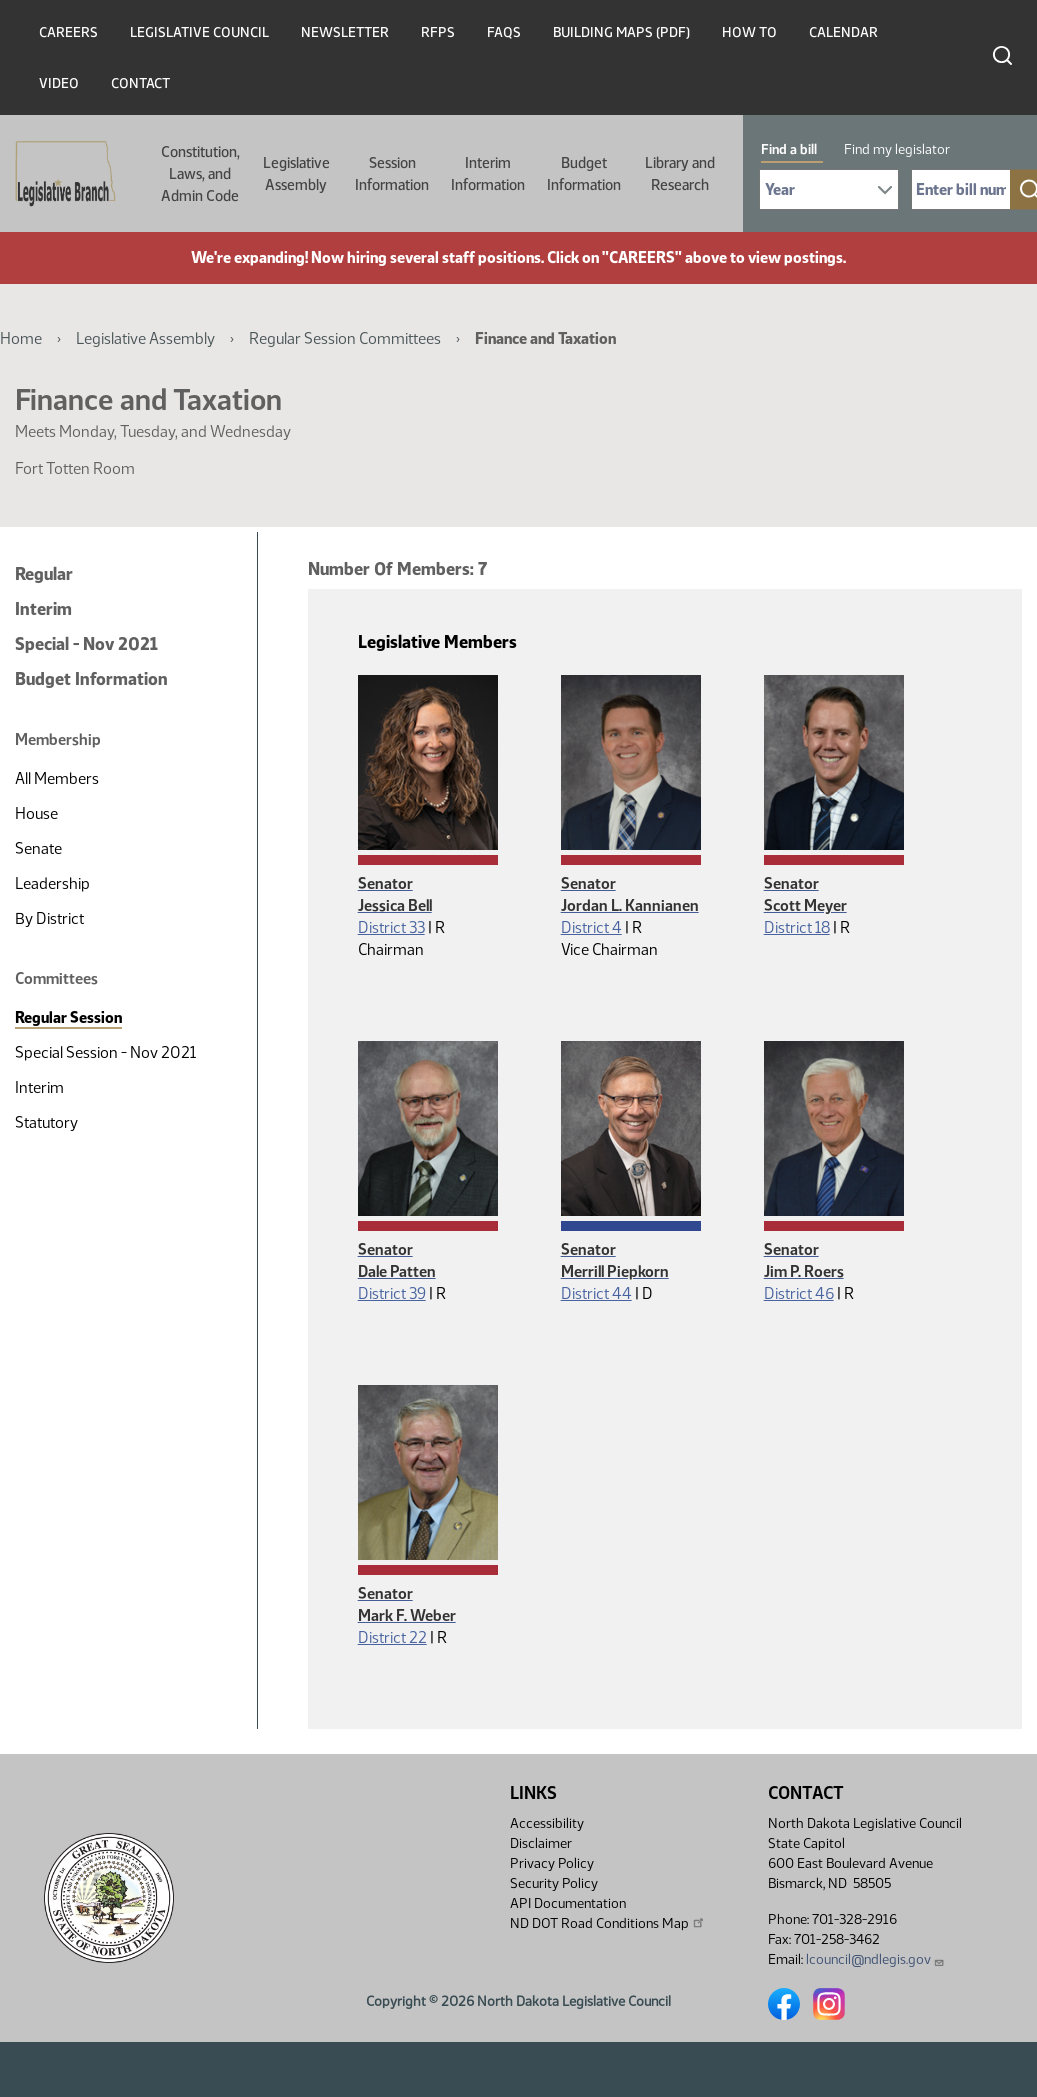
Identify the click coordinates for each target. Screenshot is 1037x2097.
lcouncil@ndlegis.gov (875, 1959)
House (36, 813)
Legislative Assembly (296, 174)
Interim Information (488, 174)
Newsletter (345, 32)
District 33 (391, 927)
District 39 (392, 1293)
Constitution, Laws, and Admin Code (200, 174)
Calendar (843, 32)
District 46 (799, 1293)
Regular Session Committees (345, 338)
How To (749, 32)
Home (21, 338)
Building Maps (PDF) (621, 32)
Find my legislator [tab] (897, 149)
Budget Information (584, 174)
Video (59, 83)
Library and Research (680, 174)
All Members (57, 778)
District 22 (392, 1637)
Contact (140, 83)
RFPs (438, 32)
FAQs (504, 32)
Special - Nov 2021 (86, 644)
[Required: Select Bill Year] (829, 189)
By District (49, 918)
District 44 (596, 1293)
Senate (38, 848)
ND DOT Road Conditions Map (608, 1923)
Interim (43, 609)
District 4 (591, 927)
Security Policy (554, 1883)
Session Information (392, 174)
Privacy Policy (552, 1863)
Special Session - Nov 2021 (105, 1052)
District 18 (797, 927)
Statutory (46, 1122)
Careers (68, 32)
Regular (44, 574)
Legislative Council (199, 32)
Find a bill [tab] (789, 149)
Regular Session (68, 1017)
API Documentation (568, 1903)
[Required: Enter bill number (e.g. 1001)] (961, 189)
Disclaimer (541, 1843)
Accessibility (547, 1823)
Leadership (52, 883)
